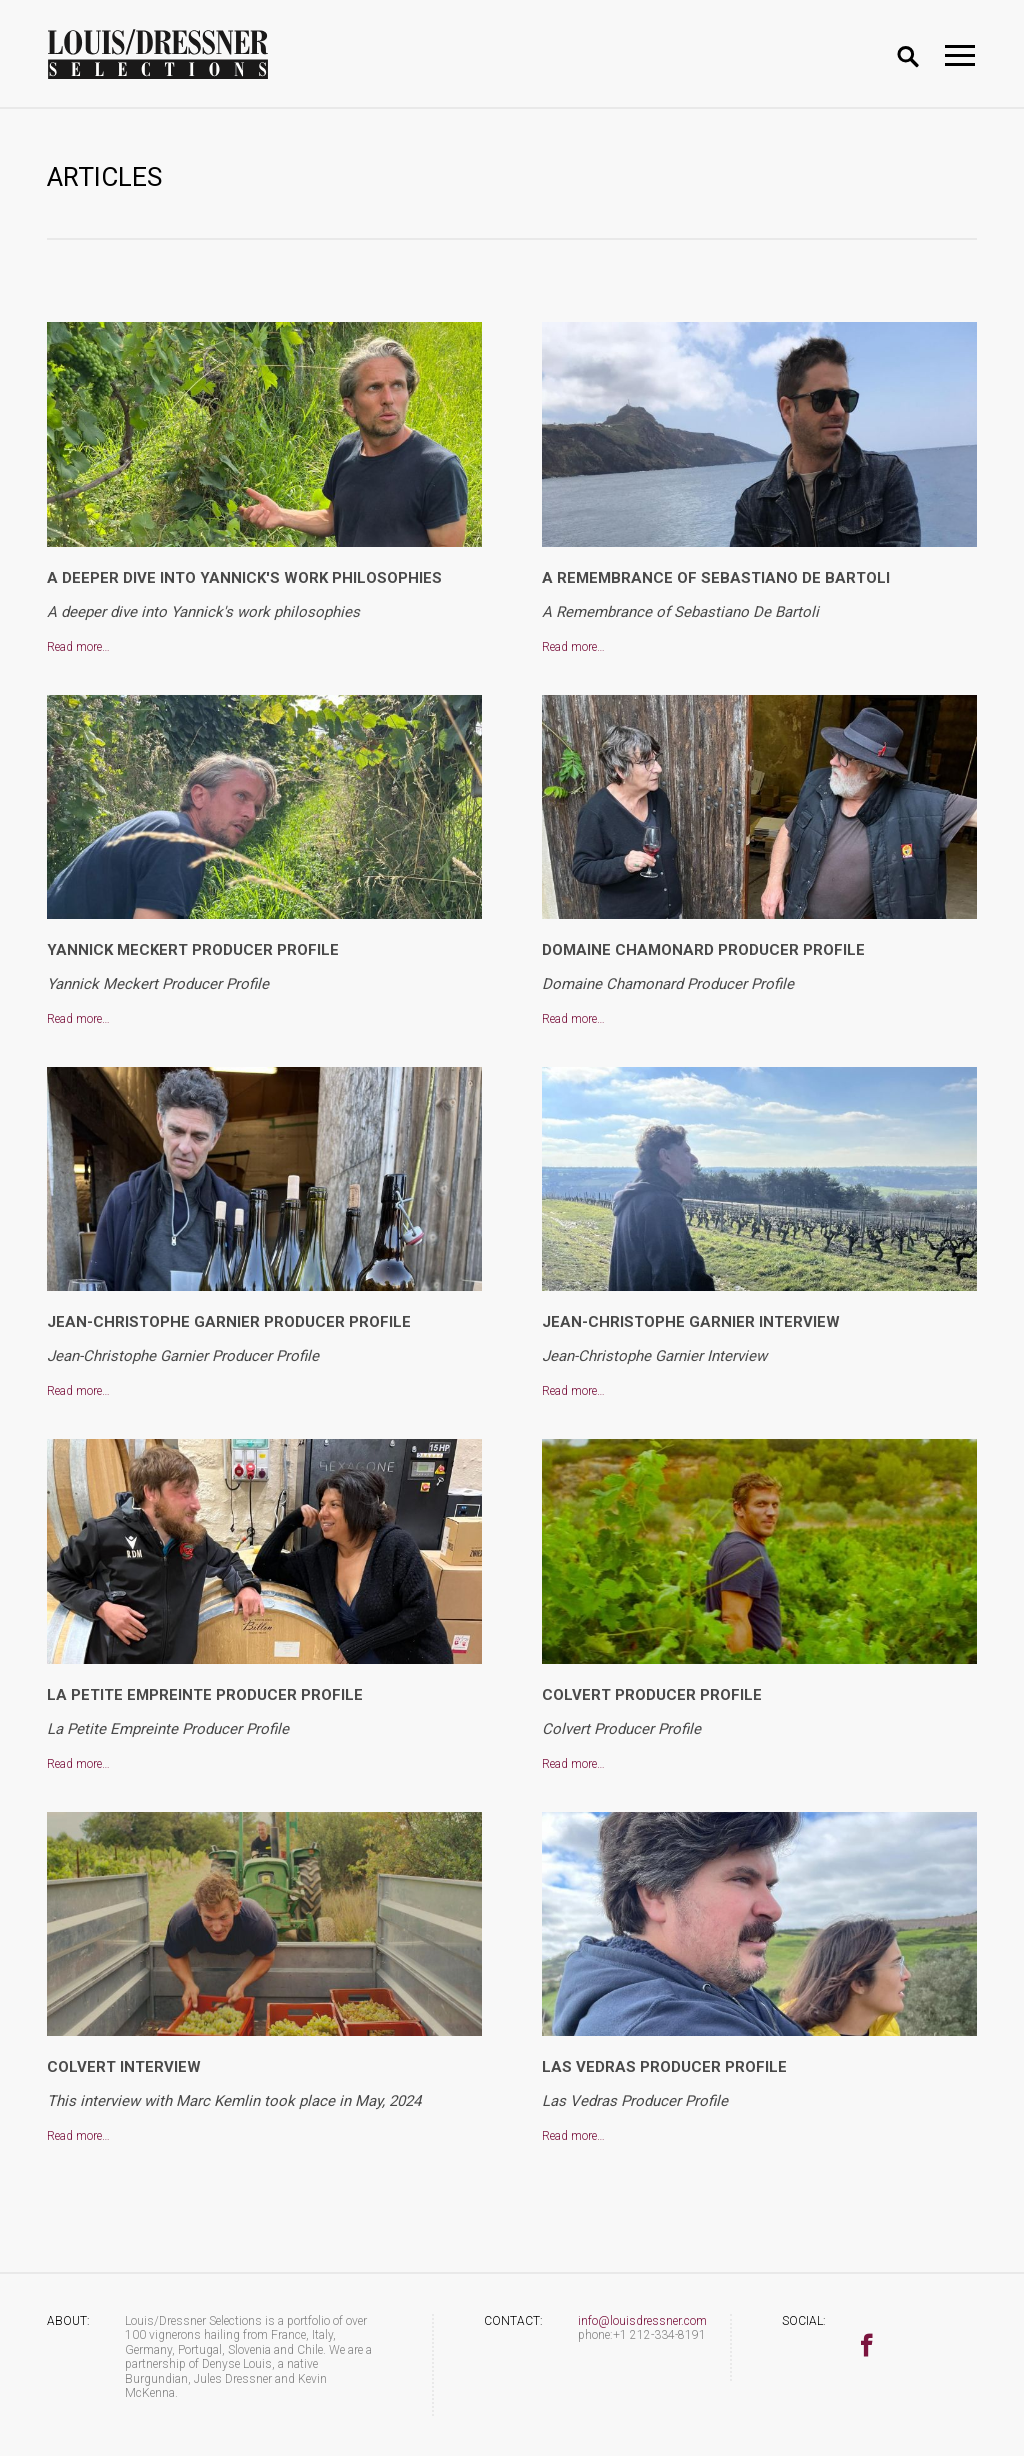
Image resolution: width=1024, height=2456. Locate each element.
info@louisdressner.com (642, 2321)
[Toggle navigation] (960, 55)
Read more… (78, 647)
